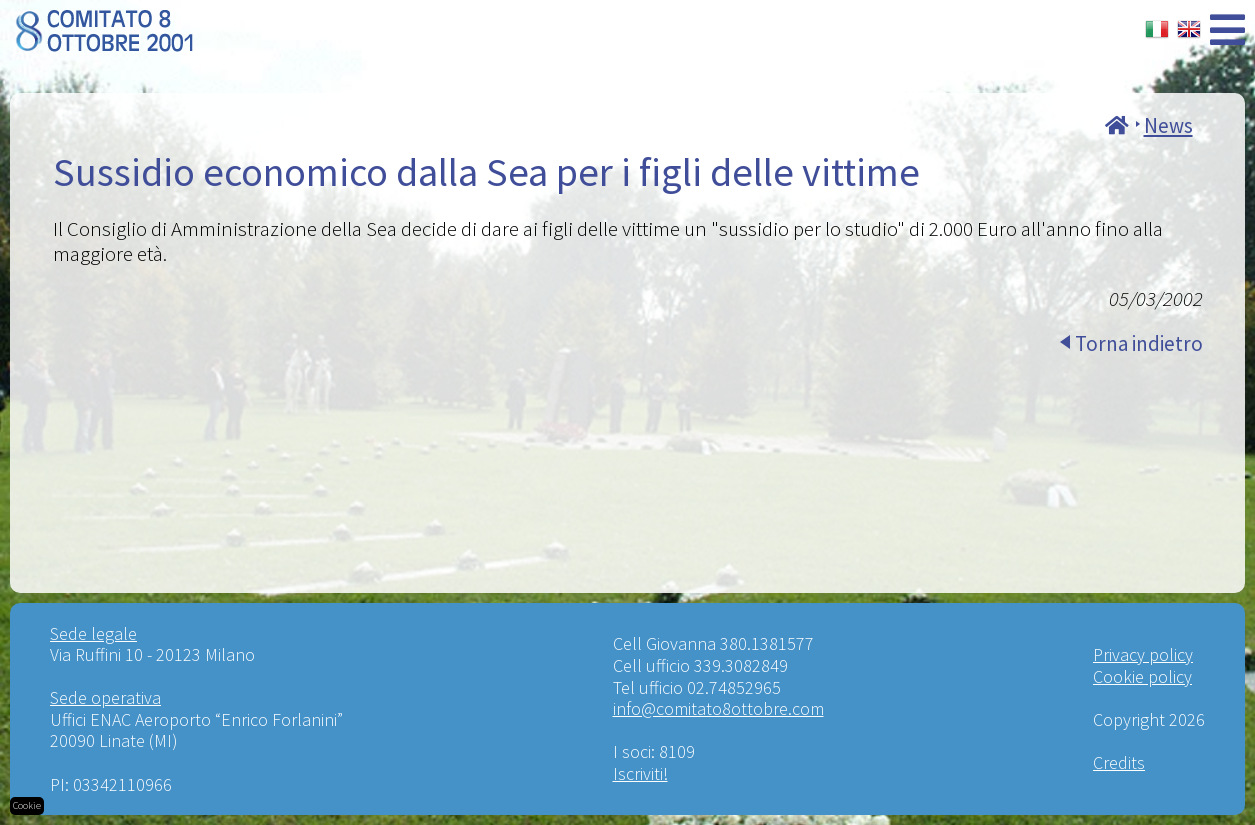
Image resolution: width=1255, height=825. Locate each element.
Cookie (27, 805)
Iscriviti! (640, 773)
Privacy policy (1143, 654)
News (1168, 125)
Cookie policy (1142, 676)
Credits (1119, 762)
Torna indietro (1139, 343)
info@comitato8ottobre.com (718, 708)
